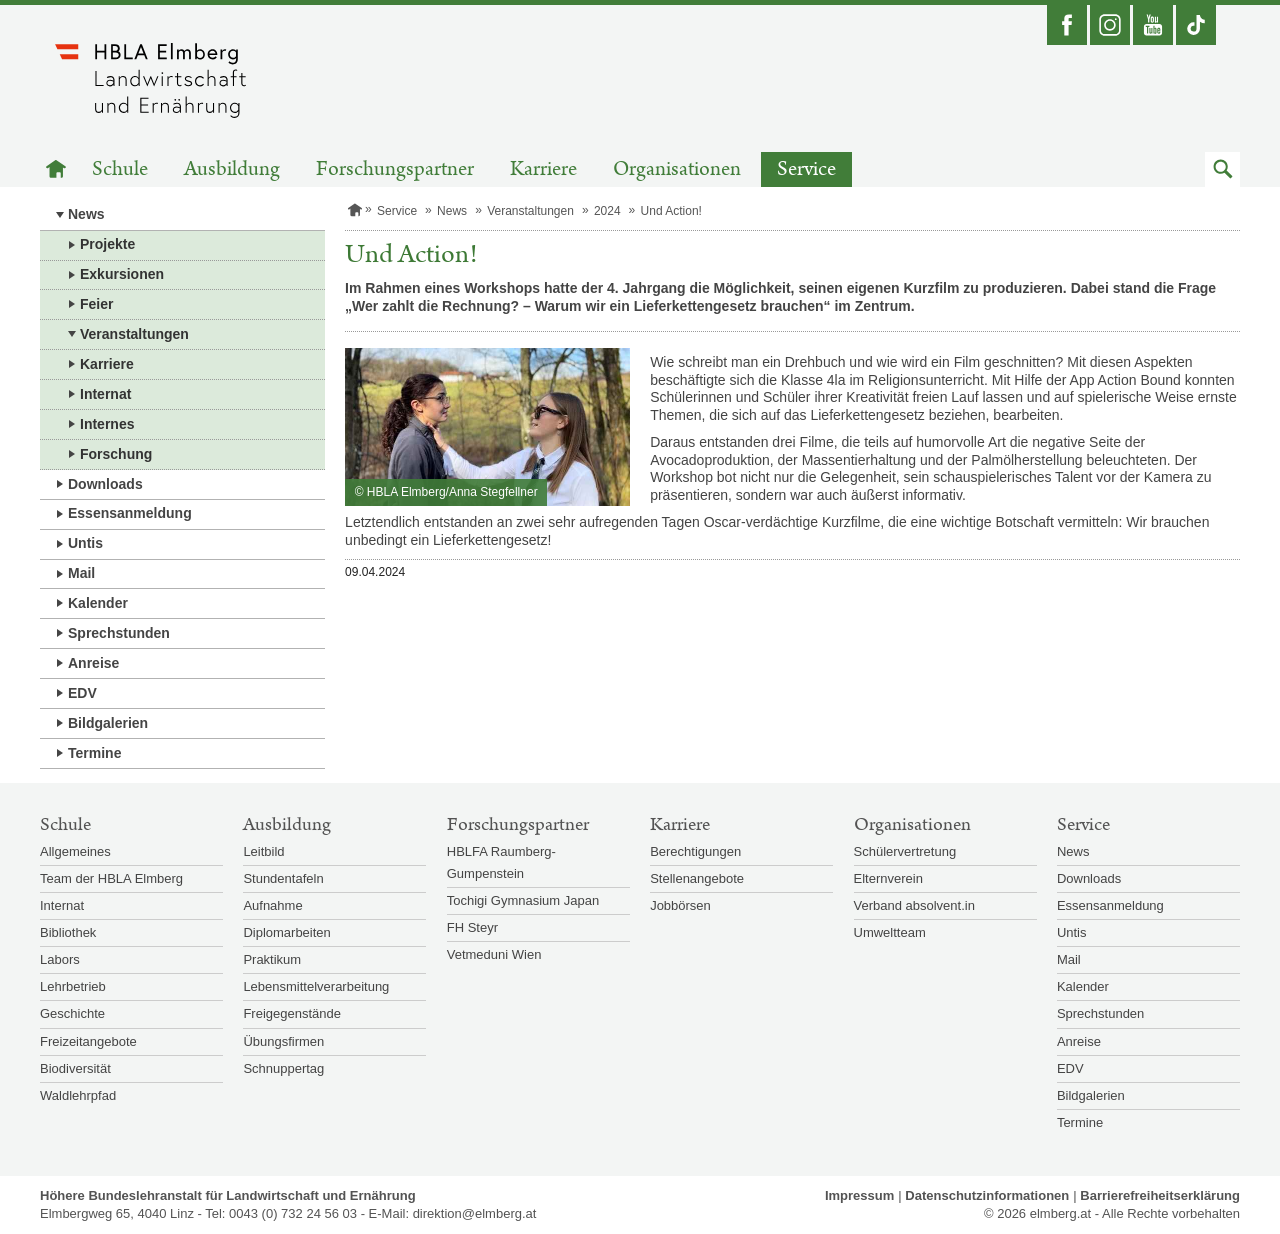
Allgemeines (75, 851)
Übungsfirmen (283, 1041)
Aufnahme (272, 905)
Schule (120, 169)
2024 (607, 211)
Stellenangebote (697, 878)
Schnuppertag (283, 1068)
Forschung (116, 454)
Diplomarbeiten (286, 932)
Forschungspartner (395, 169)
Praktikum (272, 959)
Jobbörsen (680, 905)
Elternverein (888, 878)
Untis (85, 543)
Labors (60, 959)
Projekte (107, 244)
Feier (96, 304)
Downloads (105, 484)
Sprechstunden (119, 633)
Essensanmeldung (130, 513)
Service (806, 169)
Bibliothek (68, 932)
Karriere (543, 169)
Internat (105, 394)
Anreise (93, 663)
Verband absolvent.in (914, 905)
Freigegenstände (292, 1013)
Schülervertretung (905, 851)
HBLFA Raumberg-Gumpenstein (501, 862)
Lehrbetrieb (73, 986)
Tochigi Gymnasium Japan (523, 900)
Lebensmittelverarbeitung (316, 986)
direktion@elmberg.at (475, 1213)
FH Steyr (472, 927)
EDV (82, 693)
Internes (107, 424)
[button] (1222, 169)
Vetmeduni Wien (494, 954)
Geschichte (72, 1013)
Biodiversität (75, 1068)
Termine (94, 753)
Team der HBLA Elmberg (111, 878)
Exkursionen (122, 274)
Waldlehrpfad (78, 1095)
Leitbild (263, 851)
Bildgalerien (108, 723)
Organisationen (677, 169)
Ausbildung (232, 169)
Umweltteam (890, 932)
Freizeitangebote (88, 1041)
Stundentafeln (283, 878)
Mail (81, 573)
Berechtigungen (695, 851)
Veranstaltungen (134, 334)
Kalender (98, 603)
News (86, 214)
